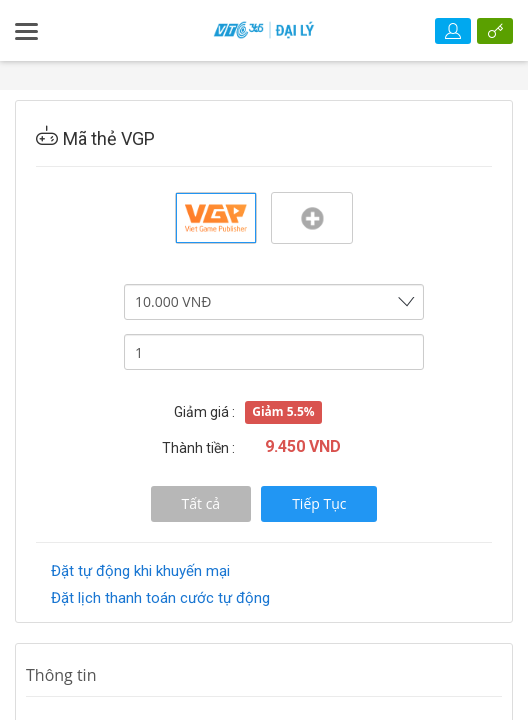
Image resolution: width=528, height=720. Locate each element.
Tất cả (201, 503)
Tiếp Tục (319, 503)
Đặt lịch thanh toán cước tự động (160, 598)
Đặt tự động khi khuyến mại (140, 571)
